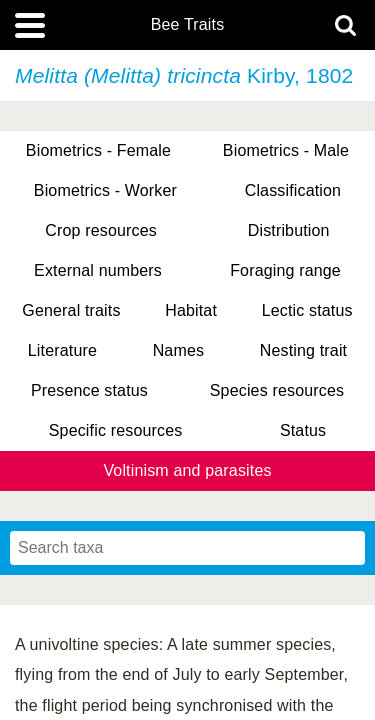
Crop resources (101, 230)
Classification (293, 190)
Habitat (191, 310)
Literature (62, 350)
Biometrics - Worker (105, 190)
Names (178, 350)
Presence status (89, 390)
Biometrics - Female (98, 150)
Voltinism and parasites (187, 470)
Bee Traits (188, 25)
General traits (71, 310)
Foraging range (285, 270)
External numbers (98, 270)
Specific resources (116, 430)
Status (303, 430)
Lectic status (307, 310)
